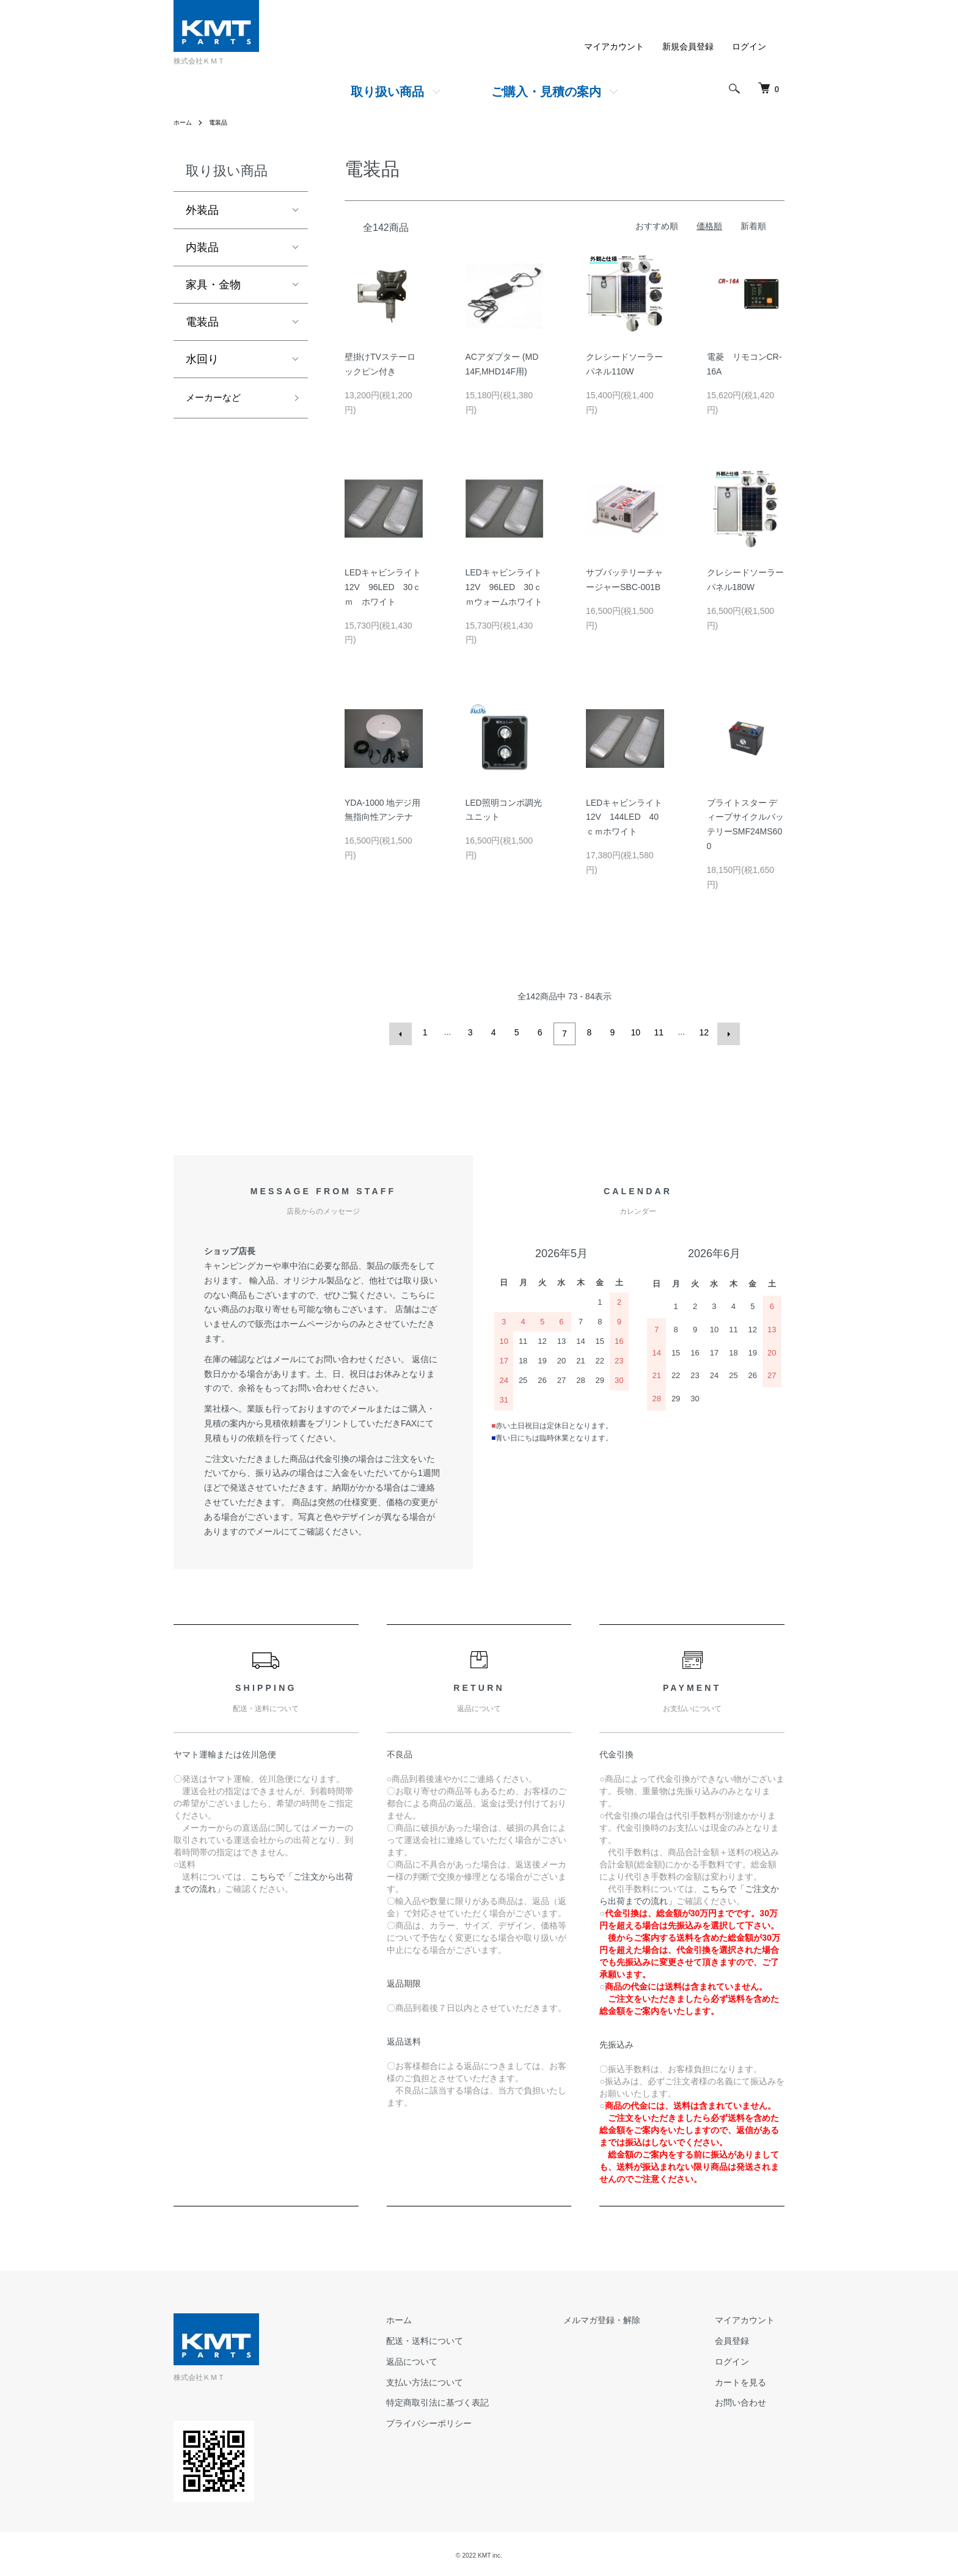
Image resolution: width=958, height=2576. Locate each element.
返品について (460, 2358)
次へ (726, 1032)
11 (657, 1032)
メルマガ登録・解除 (631, 2317)
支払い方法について (473, 2379)
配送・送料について (473, 2338)
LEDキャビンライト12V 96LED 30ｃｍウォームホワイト (504, 587)
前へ (403, 1032)
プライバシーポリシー (478, 2421)
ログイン (749, 46)
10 (634, 1032)
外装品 (202, 210)
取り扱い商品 (387, 91)
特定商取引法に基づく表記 (486, 2400)
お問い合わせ (750, 2400)
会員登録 (742, 2338)
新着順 (753, 226)
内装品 (202, 247)
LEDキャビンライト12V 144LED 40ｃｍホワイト (624, 817)
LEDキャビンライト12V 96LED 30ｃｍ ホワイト (383, 587)
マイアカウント (614, 46)
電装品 (224, 122)
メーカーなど (219, 399)
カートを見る (750, 2379)
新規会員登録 (688, 46)
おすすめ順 (656, 226)
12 (703, 1032)
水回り (202, 359)
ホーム (185, 122)
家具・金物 (213, 285)
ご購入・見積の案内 (546, 91)
